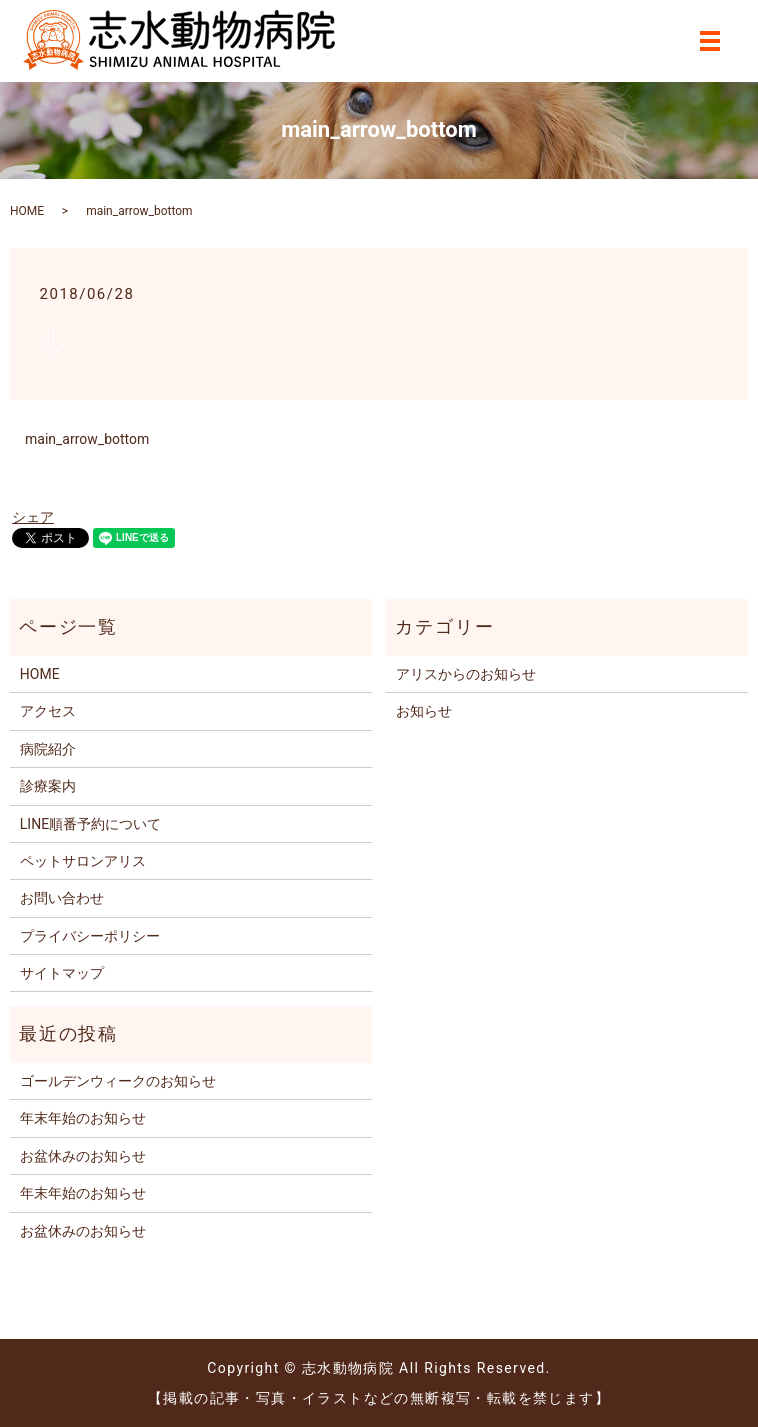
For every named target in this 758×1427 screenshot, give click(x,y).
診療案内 (48, 786)
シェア (33, 517)
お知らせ (424, 711)
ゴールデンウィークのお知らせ (118, 1081)
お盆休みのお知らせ (83, 1156)
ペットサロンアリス (83, 861)
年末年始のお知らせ (83, 1118)
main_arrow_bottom (87, 439)
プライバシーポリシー (90, 936)
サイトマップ (62, 973)
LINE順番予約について (90, 824)
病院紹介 (48, 749)
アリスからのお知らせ (466, 674)
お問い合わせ (62, 898)
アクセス (48, 711)
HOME (27, 211)
